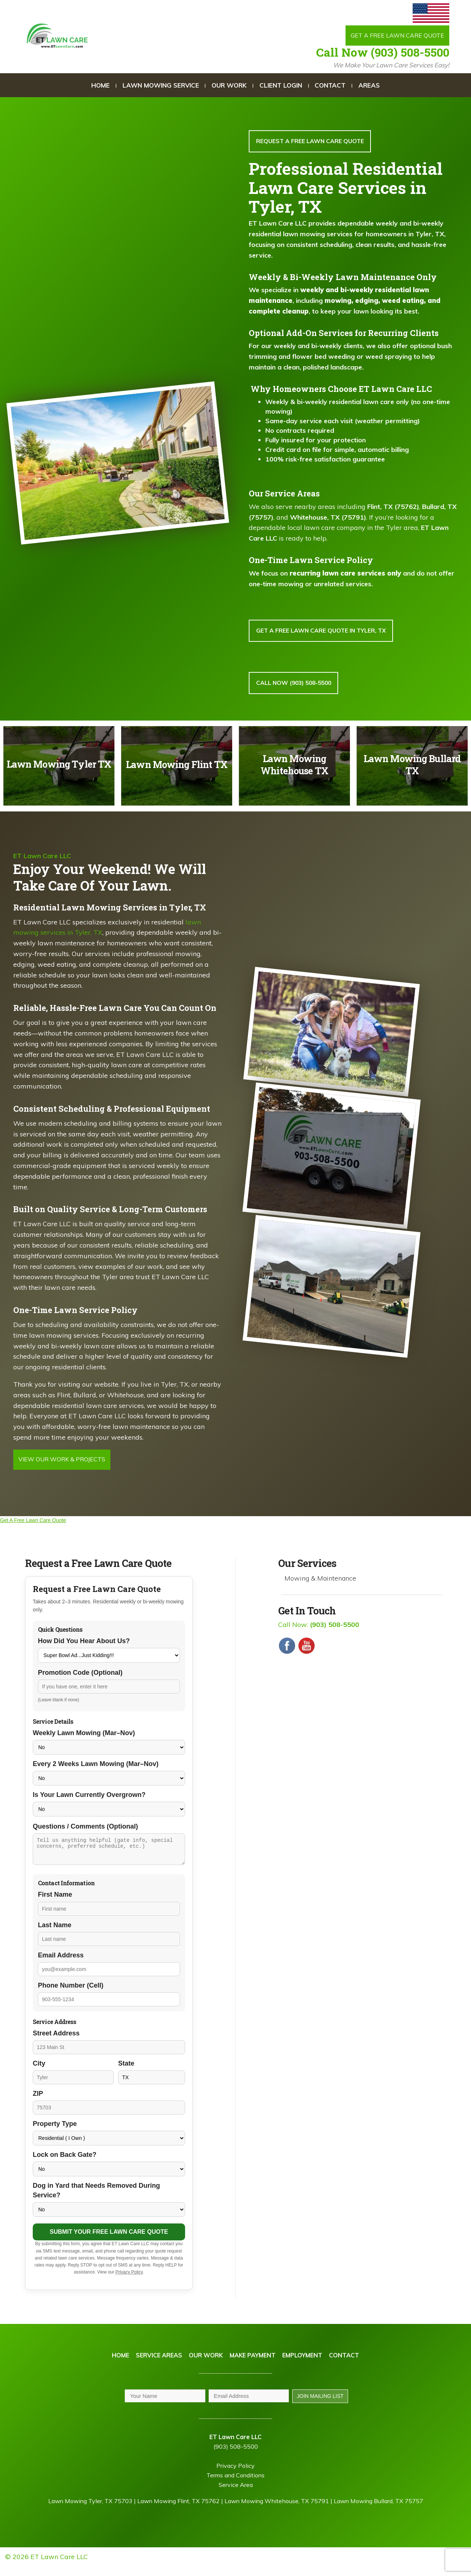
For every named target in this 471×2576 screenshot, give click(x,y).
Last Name (54, 1933)
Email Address (61, 1963)
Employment (302, 2363)
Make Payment (253, 2363)
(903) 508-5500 (235, 2455)
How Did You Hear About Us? (84, 1644)
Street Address (56, 2041)
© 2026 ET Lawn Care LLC (46, 2566)
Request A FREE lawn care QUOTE (311, 142)
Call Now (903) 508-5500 (382, 52)
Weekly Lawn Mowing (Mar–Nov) (84, 1736)
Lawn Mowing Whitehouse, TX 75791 (276, 2510)
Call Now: (318, 1628)
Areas (369, 85)
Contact (330, 85)
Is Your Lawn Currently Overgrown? (89, 1798)
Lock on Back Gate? (64, 2162)
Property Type (55, 2132)
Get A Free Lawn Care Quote (33, 1524)
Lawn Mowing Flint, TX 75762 (178, 2510)
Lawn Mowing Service (161, 85)
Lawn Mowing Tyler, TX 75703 (90, 2510)
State (126, 2071)
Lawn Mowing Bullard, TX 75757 (378, 2510)
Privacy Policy (129, 2280)
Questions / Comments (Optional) (85, 1830)
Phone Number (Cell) (70, 1993)
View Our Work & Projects (65, 1462)
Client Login (280, 85)
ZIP (38, 2101)
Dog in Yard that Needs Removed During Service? (96, 2198)
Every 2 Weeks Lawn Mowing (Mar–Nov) (96, 1767)
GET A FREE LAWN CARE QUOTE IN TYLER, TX (322, 632)
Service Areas (159, 2363)
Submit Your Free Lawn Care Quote (109, 2240)
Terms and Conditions (235, 2484)
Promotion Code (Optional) (80, 1676)
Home (100, 85)
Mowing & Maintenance (320, 1582)
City (39, 2071)
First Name (55, 1903)
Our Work (229, 85)
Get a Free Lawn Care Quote (394, 35)
